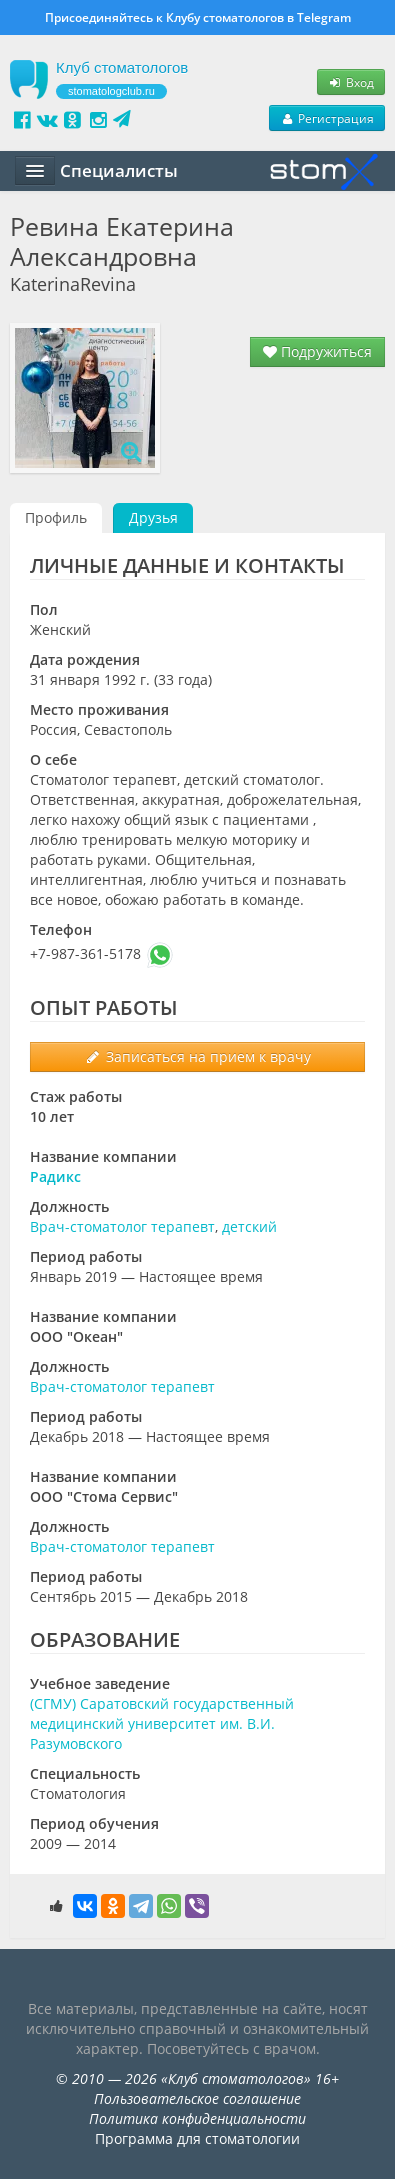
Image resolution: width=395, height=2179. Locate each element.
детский (249, 1226)
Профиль (56, 517)
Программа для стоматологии (197, 2138)
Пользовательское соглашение (197, 2098)
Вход (351, 82)
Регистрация (327, 118)
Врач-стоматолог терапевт (122, 1226)
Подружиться (317, 351)
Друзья (153, 517)
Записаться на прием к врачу (197, 1056)
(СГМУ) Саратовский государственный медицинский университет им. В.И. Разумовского (162, 1723)
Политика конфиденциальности (197, 2118)
